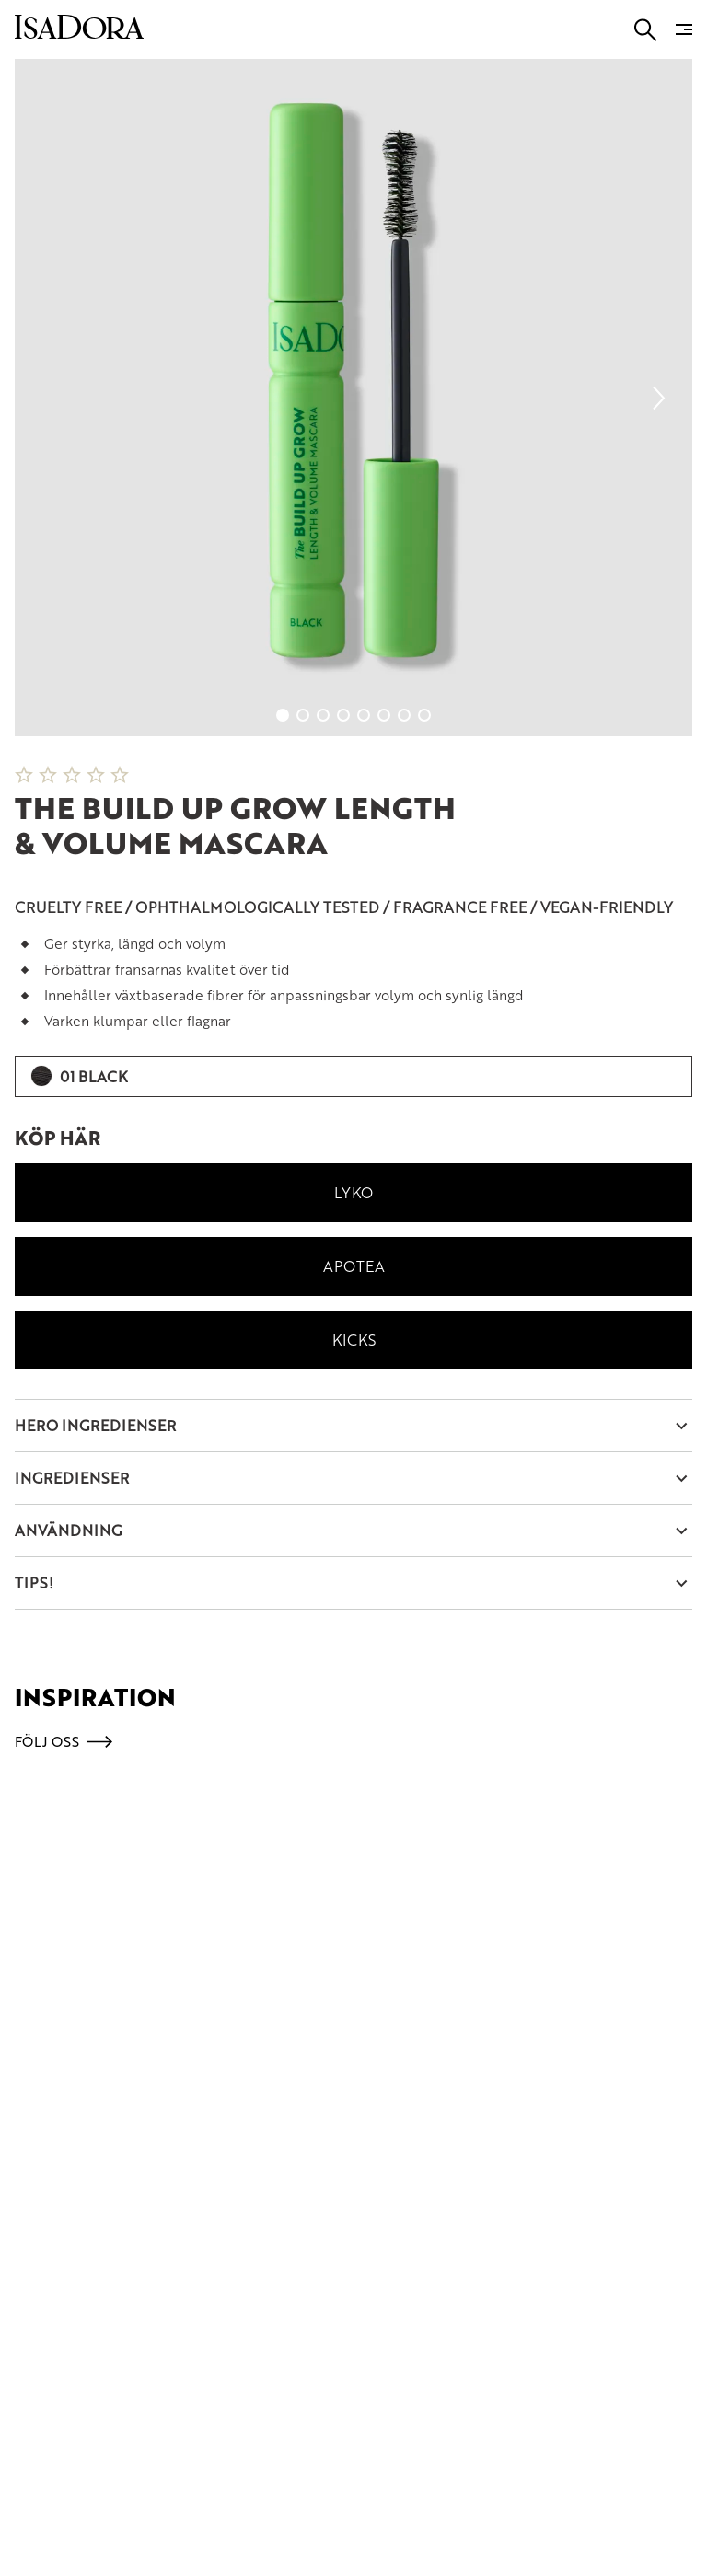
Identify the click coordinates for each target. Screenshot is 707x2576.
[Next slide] (659, 397)
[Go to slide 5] (363, 715)
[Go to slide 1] (282, 715)
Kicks (354, 1339)
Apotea (354, 1266)
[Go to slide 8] (424, 715)
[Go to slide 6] (383, 715)
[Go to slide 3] (323, 715)
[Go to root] (79, 32)
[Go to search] (645, 29)
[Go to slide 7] (404, 715)
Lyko (353, 1192)
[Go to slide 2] (302, 715)
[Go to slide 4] (343, 715)
